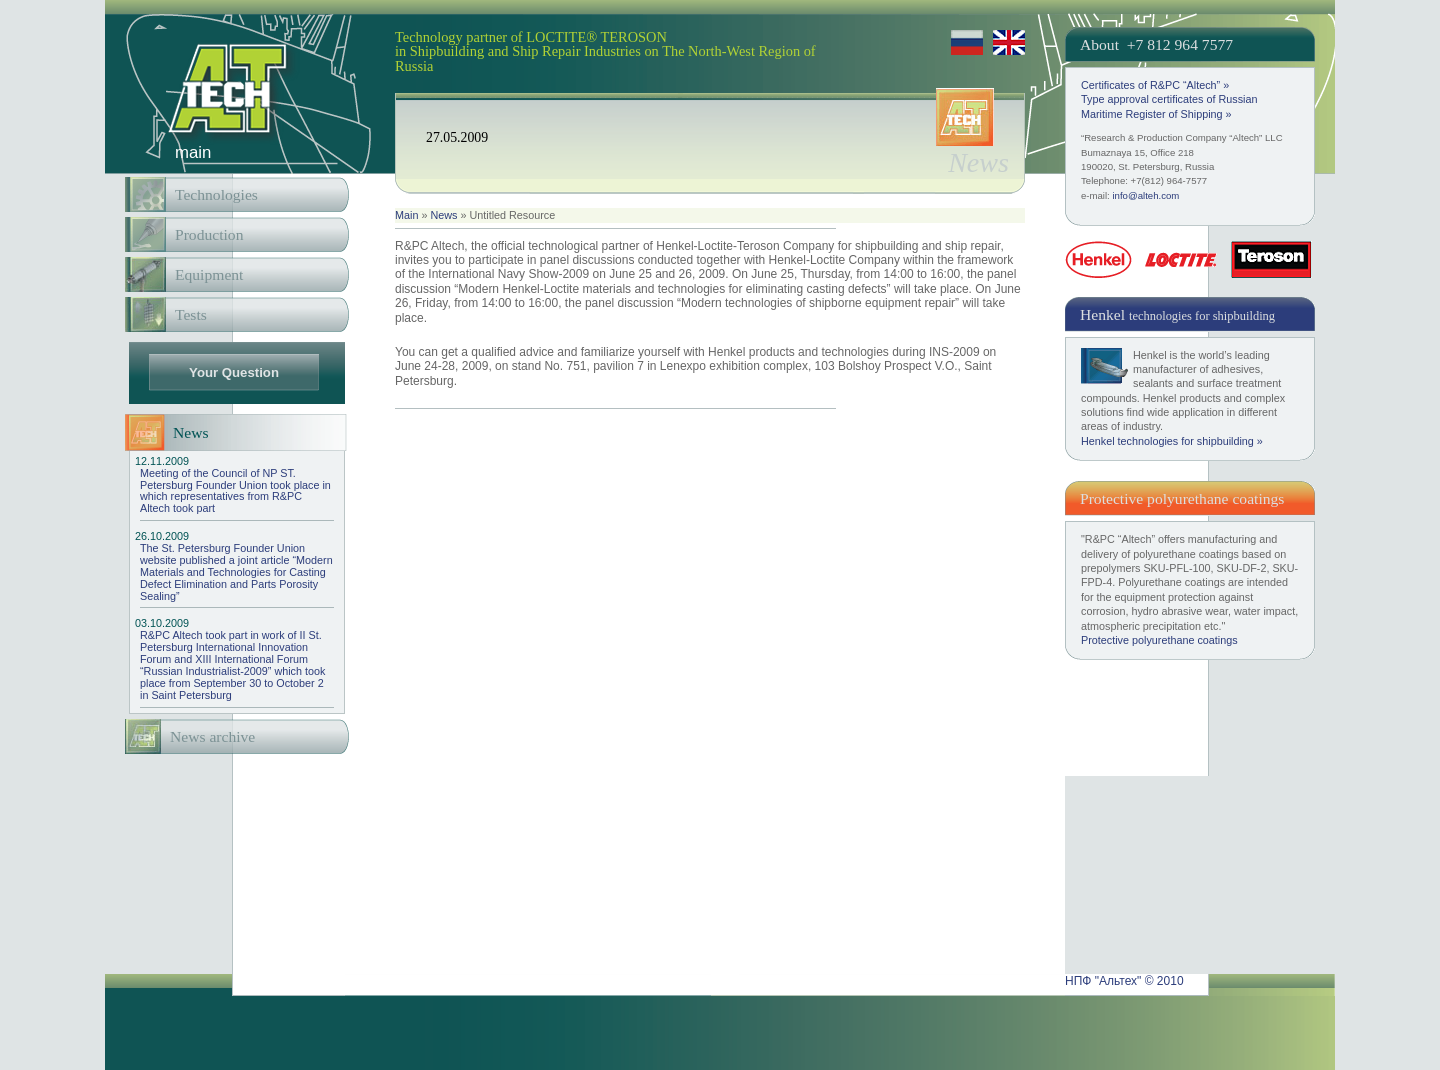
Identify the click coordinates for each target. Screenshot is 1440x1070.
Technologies (216, 194)
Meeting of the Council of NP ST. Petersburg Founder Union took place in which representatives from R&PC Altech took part (237, 485)
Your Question (234, 372)
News (443, 215)
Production (209, 234)
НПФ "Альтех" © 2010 (1124, 981)
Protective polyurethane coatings (1159, 640)
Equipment (209, 274)
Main (406, 215)
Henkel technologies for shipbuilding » (1172, 441)
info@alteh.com (1145, 195)
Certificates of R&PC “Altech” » (1155, 85)
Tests (191, 314)
